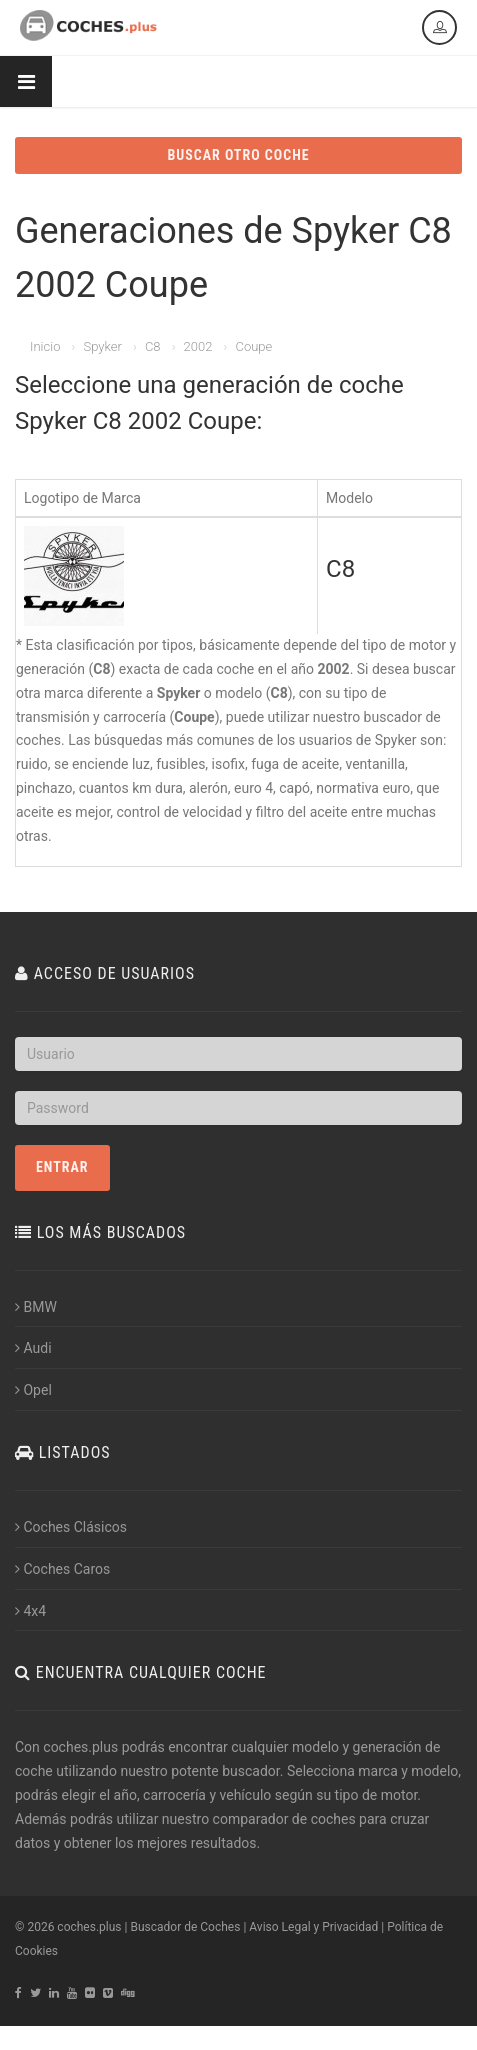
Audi (33, 1348)
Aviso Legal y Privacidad (313, 1927)
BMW (36, 1307)
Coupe (253, 346)
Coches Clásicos (71, 1527)
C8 (153, 346)
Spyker (102, 346)
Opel (33, 1390)
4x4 (30, 1611)
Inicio (45, 346)
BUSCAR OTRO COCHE (238, 155)
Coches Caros (62, 1569)
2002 (198, 346)
